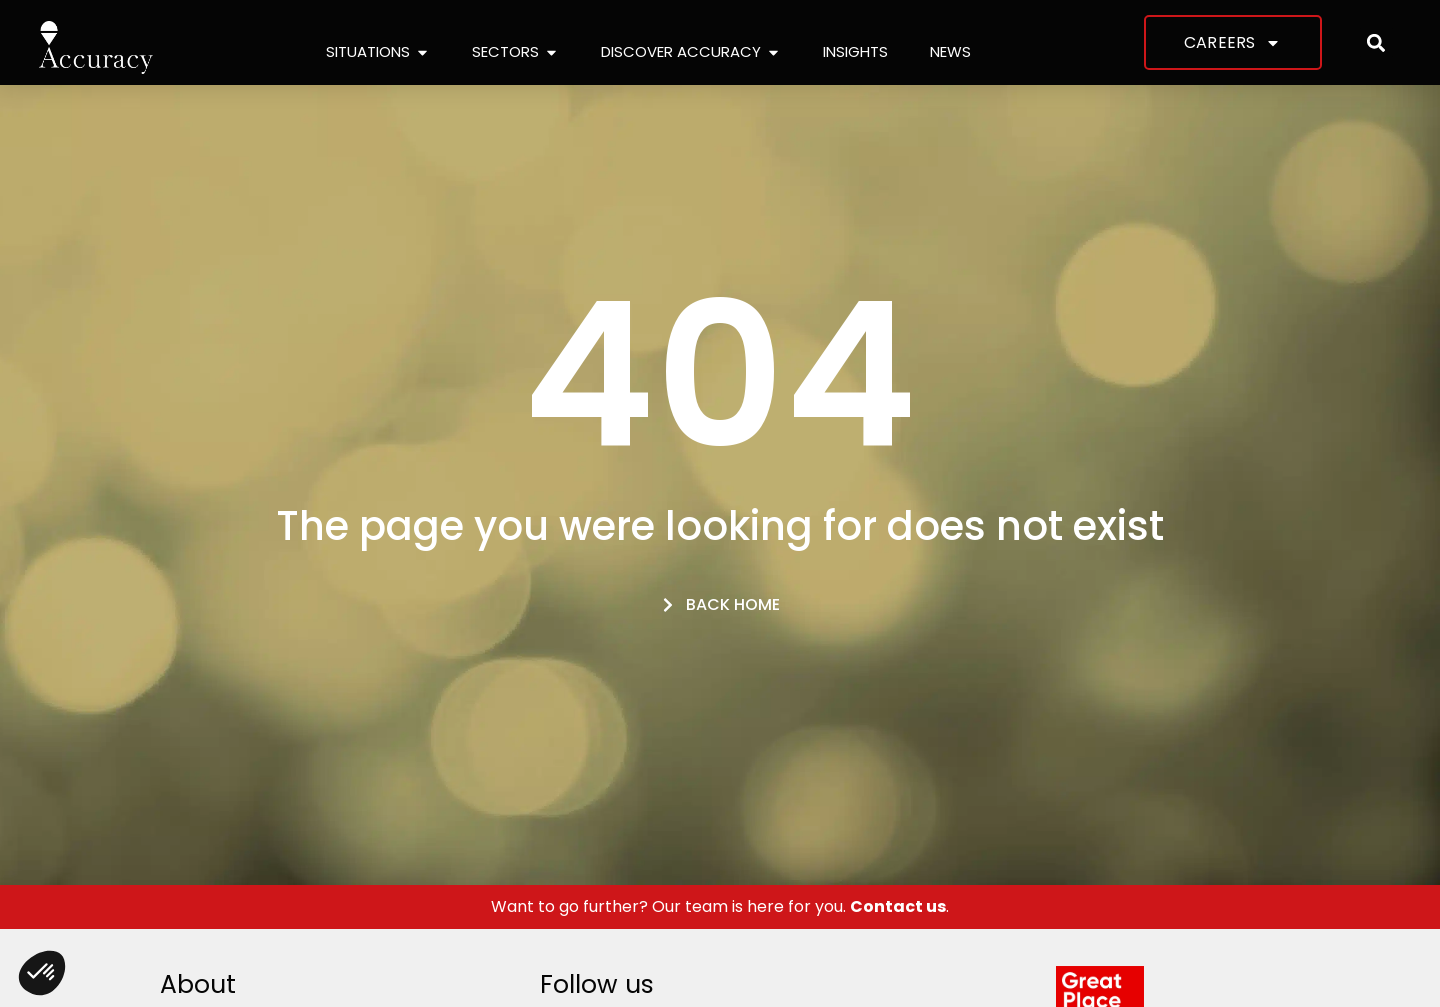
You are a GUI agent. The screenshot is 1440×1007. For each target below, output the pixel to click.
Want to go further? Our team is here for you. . (720, 906)
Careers (1232, 43)
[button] (1376, 42)
